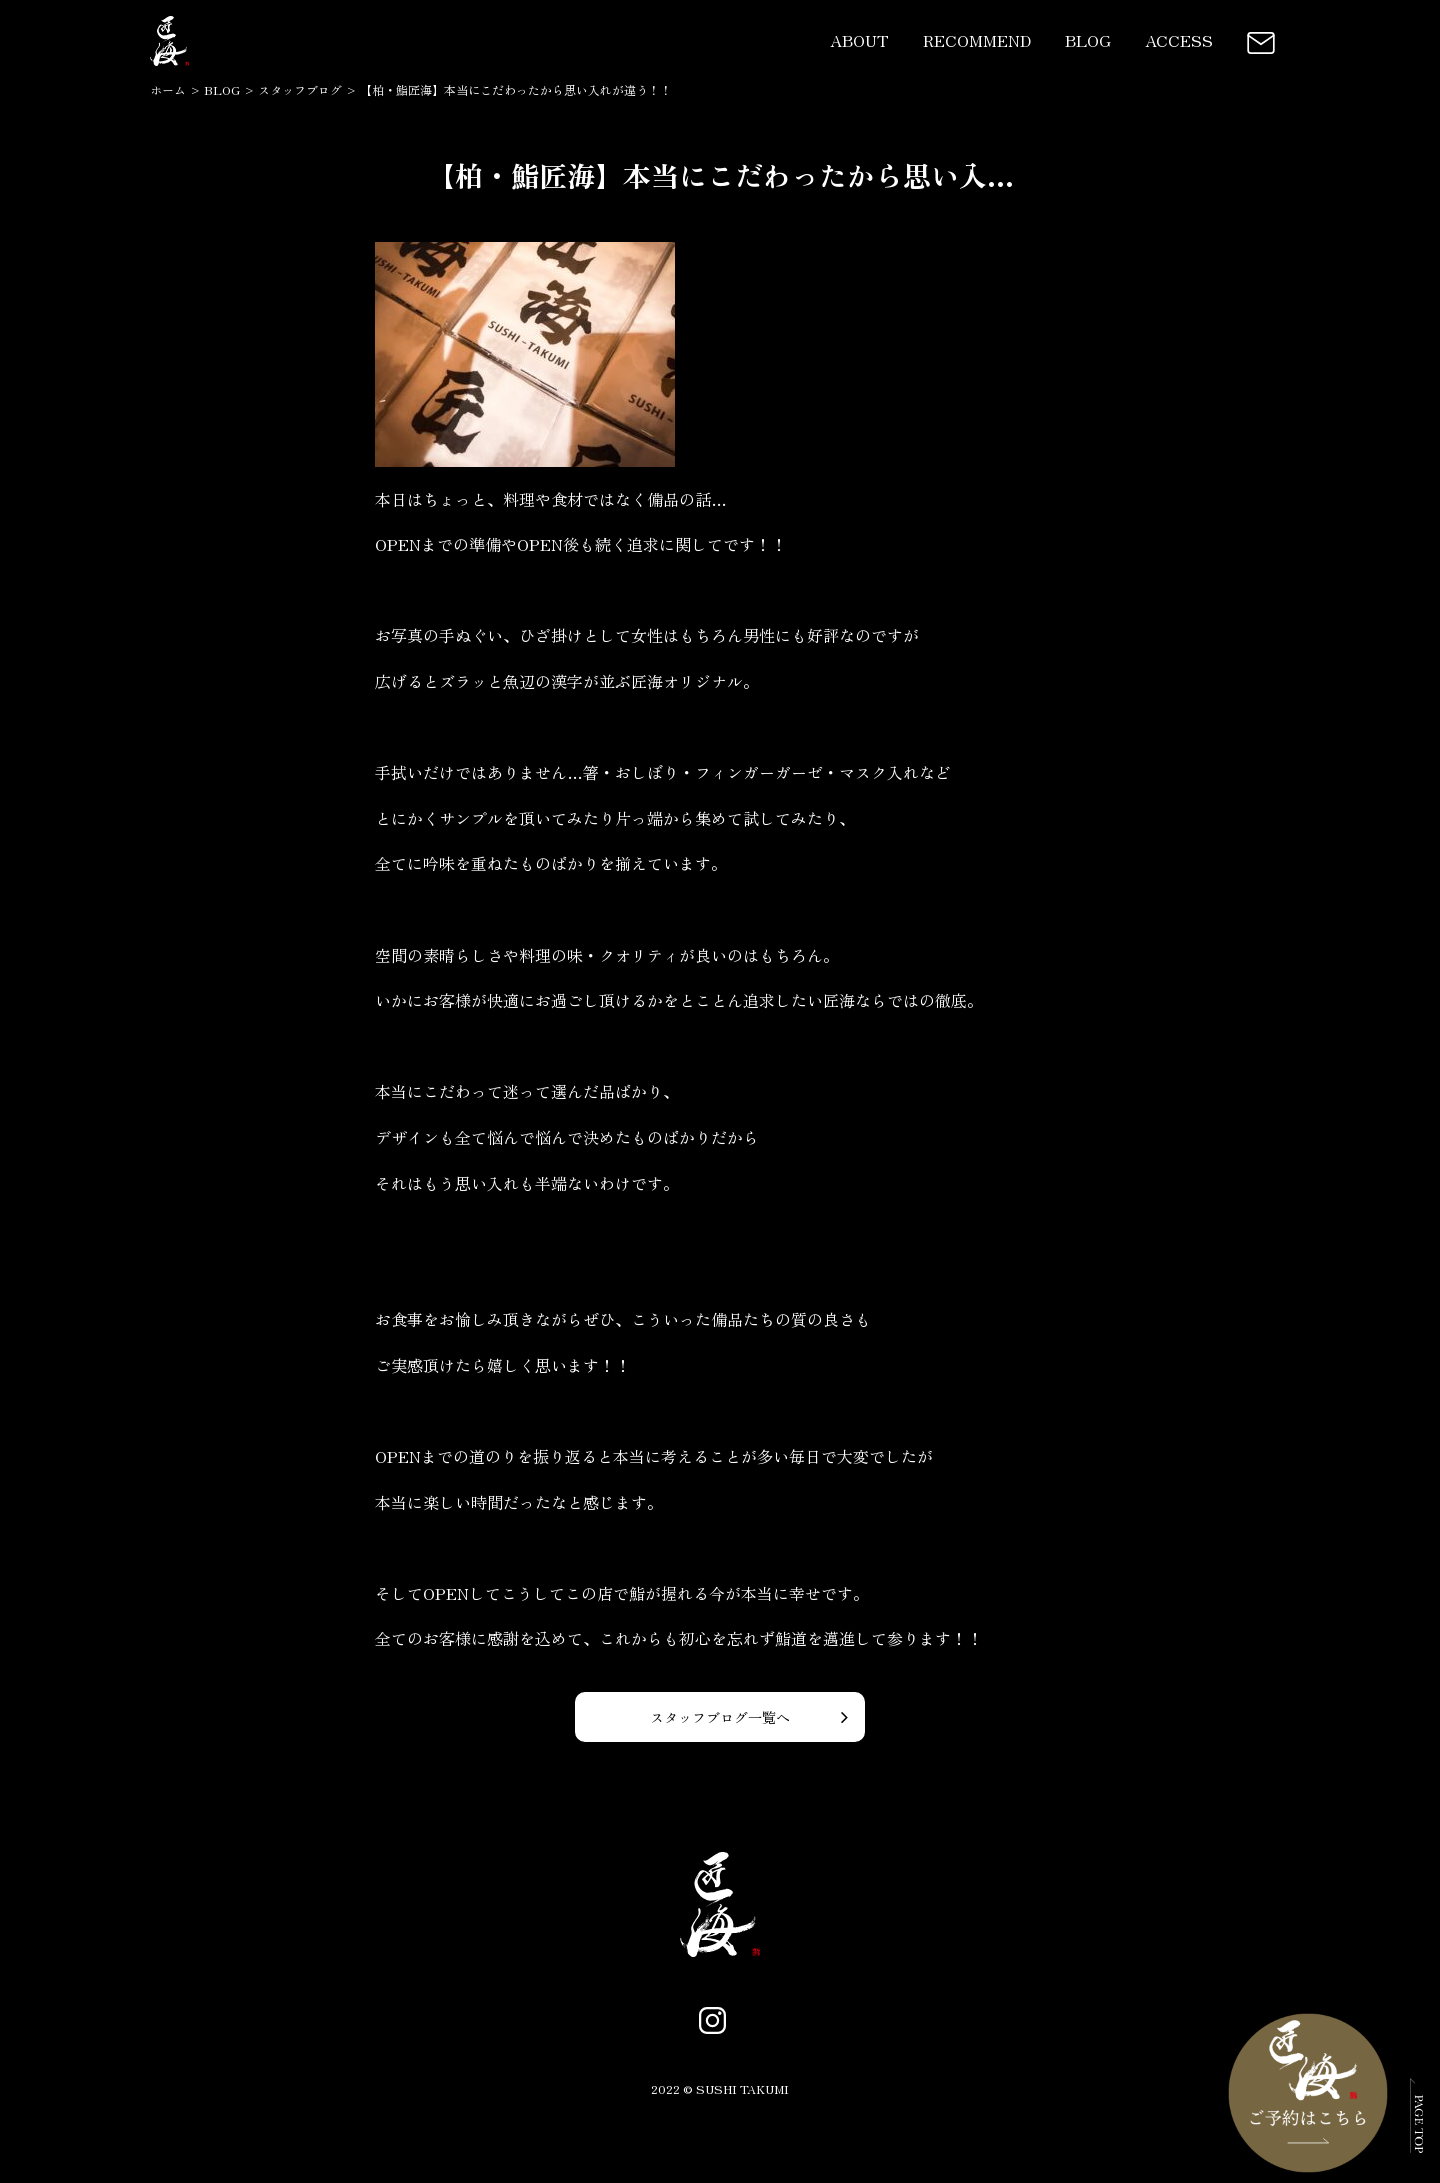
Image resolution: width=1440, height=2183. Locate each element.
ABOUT (859, 40)
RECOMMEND (977, 40)
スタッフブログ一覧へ (720, 1717)
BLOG (1088, 40)
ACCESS (1179, 40)
